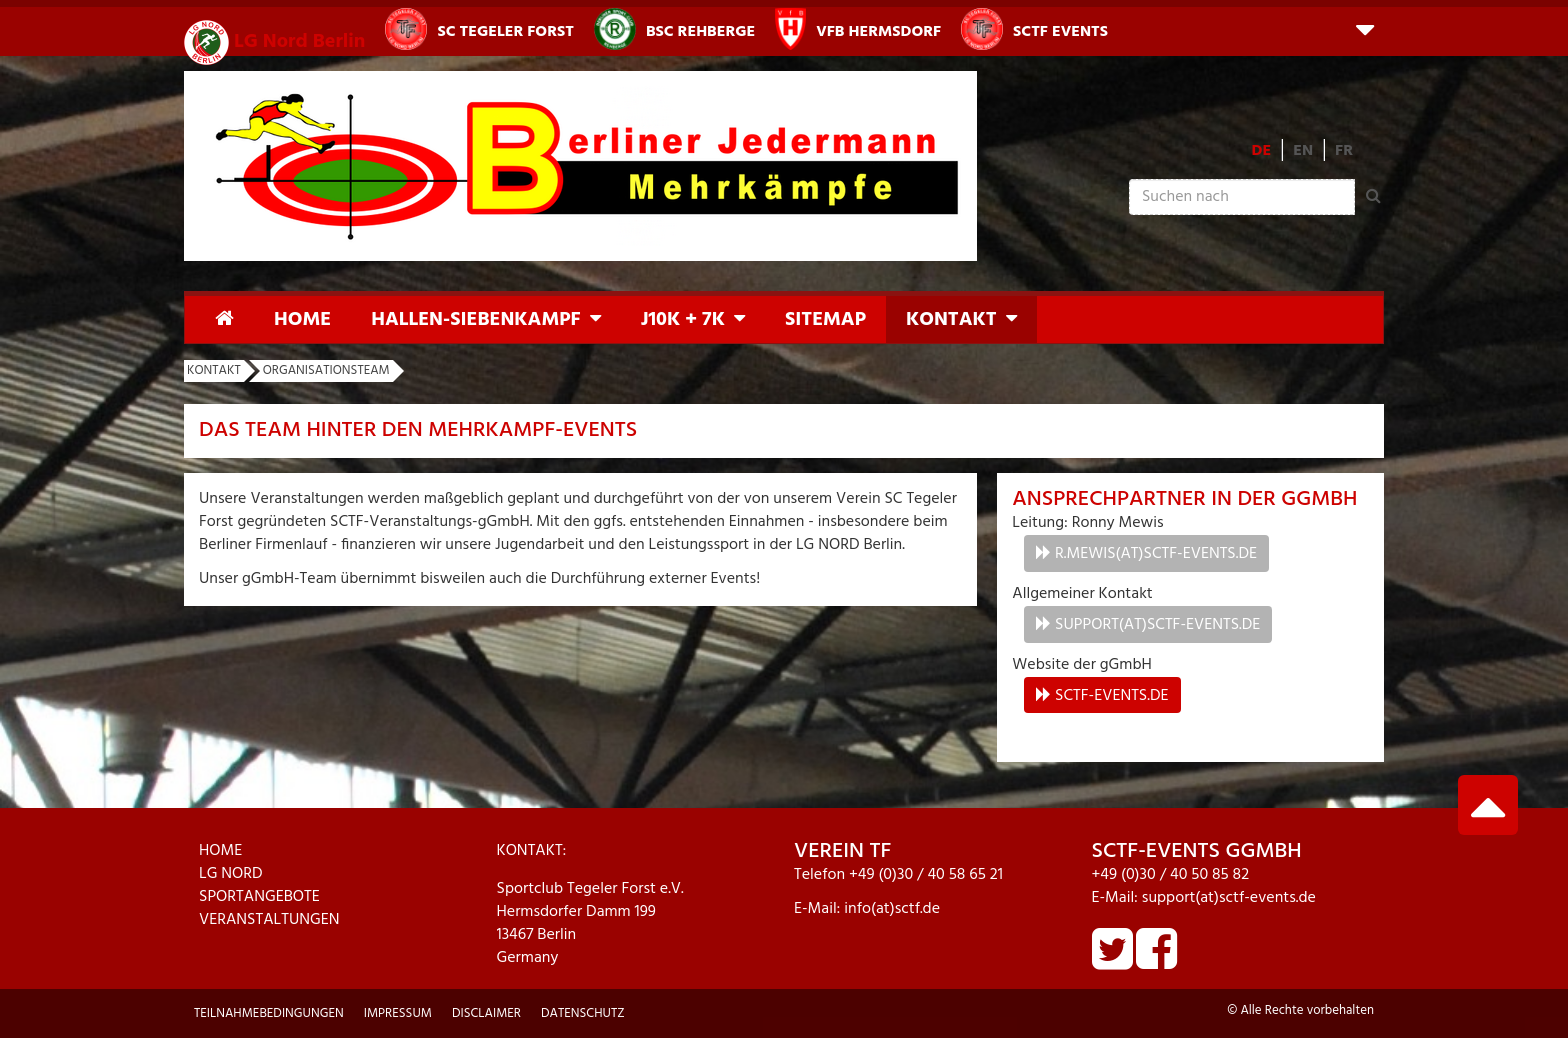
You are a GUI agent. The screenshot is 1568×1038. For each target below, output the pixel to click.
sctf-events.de (1111, 696)
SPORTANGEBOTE (259, 897)
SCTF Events (1034, 29)
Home (302, 320)
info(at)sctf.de (892, 909)
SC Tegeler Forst (479, 29)
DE (1262, 151)
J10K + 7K (683, 320)
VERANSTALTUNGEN (269, 920)
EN (1303, 151)
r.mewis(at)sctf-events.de (1156, 554)
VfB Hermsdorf (858, 29)
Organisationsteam (326, 370)
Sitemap (825, 320)
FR (1344, 151)
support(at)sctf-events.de (1157, 625)
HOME (220, 851)
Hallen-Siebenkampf (475, 320)
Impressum (398, 1013)
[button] (1365, 28)
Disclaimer (486, 1013)
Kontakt (951, 320)
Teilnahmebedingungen (269, 1013)
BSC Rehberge (674, 29)
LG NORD (231, 874)
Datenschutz (583, 1013)
